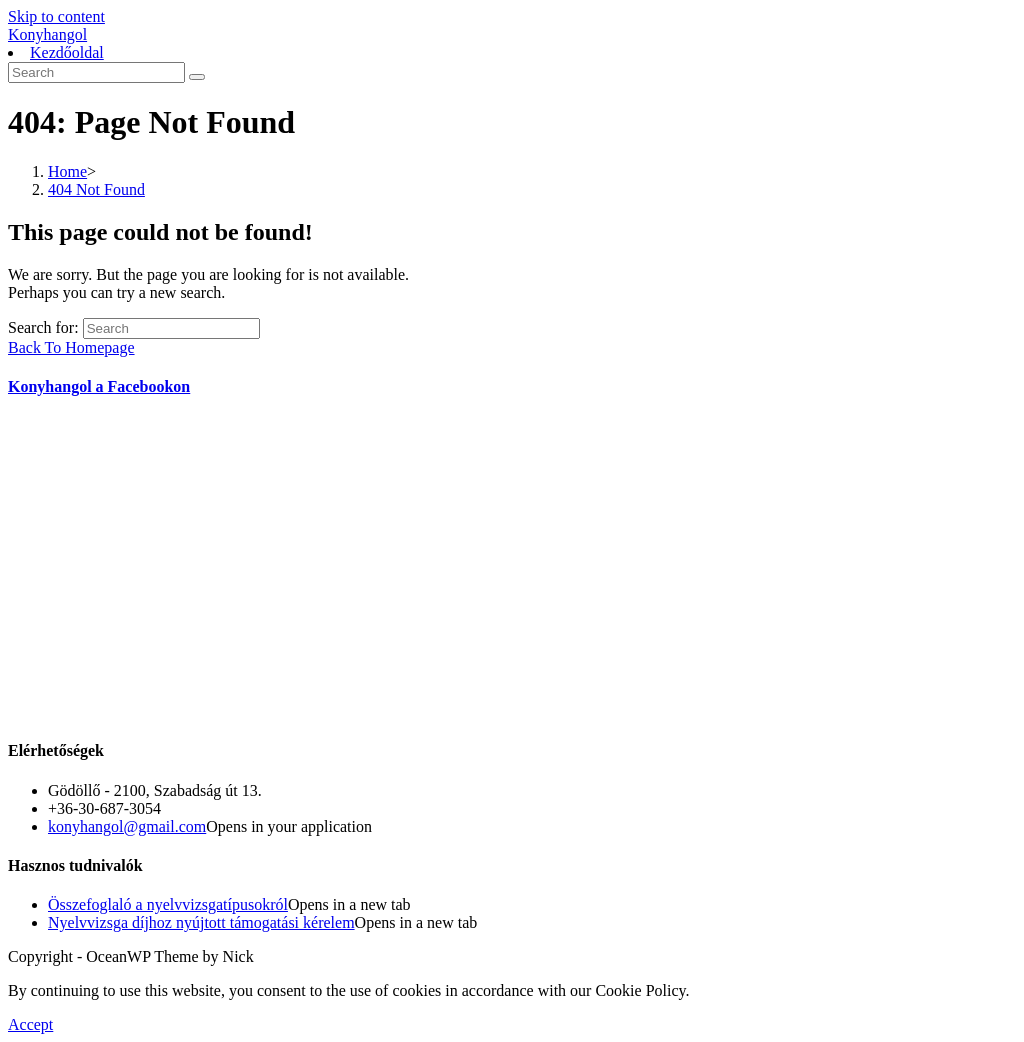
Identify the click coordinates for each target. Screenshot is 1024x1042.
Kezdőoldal (67, 52)
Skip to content (56, 16)
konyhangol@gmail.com (127, 826)
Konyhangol (47, 34)
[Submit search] (197, 77)
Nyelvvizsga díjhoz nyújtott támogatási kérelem (201, 922)
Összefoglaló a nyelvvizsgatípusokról (168, 904)
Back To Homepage (71, 347)
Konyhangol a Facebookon (99, 386)
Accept (30, 1024)
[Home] (67, 171)
